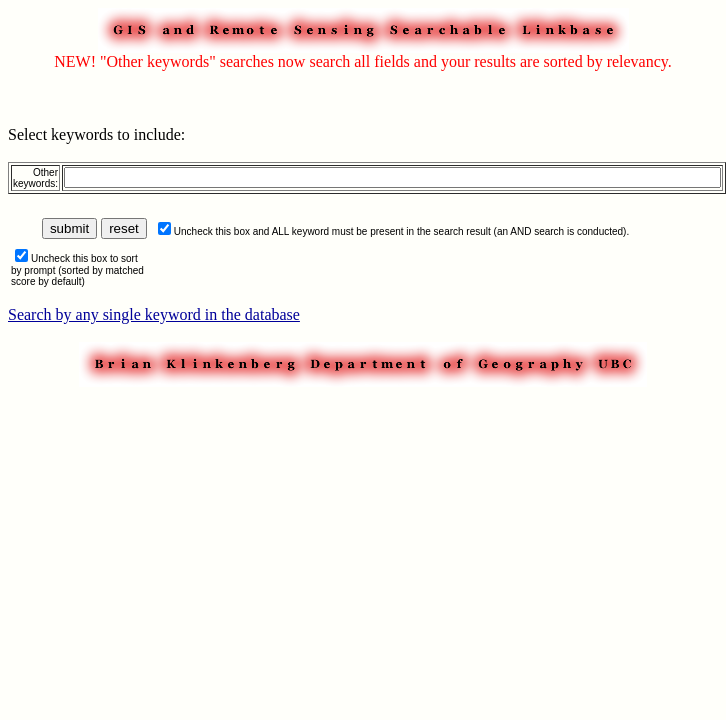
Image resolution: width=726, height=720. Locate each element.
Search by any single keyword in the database (154, 314)
